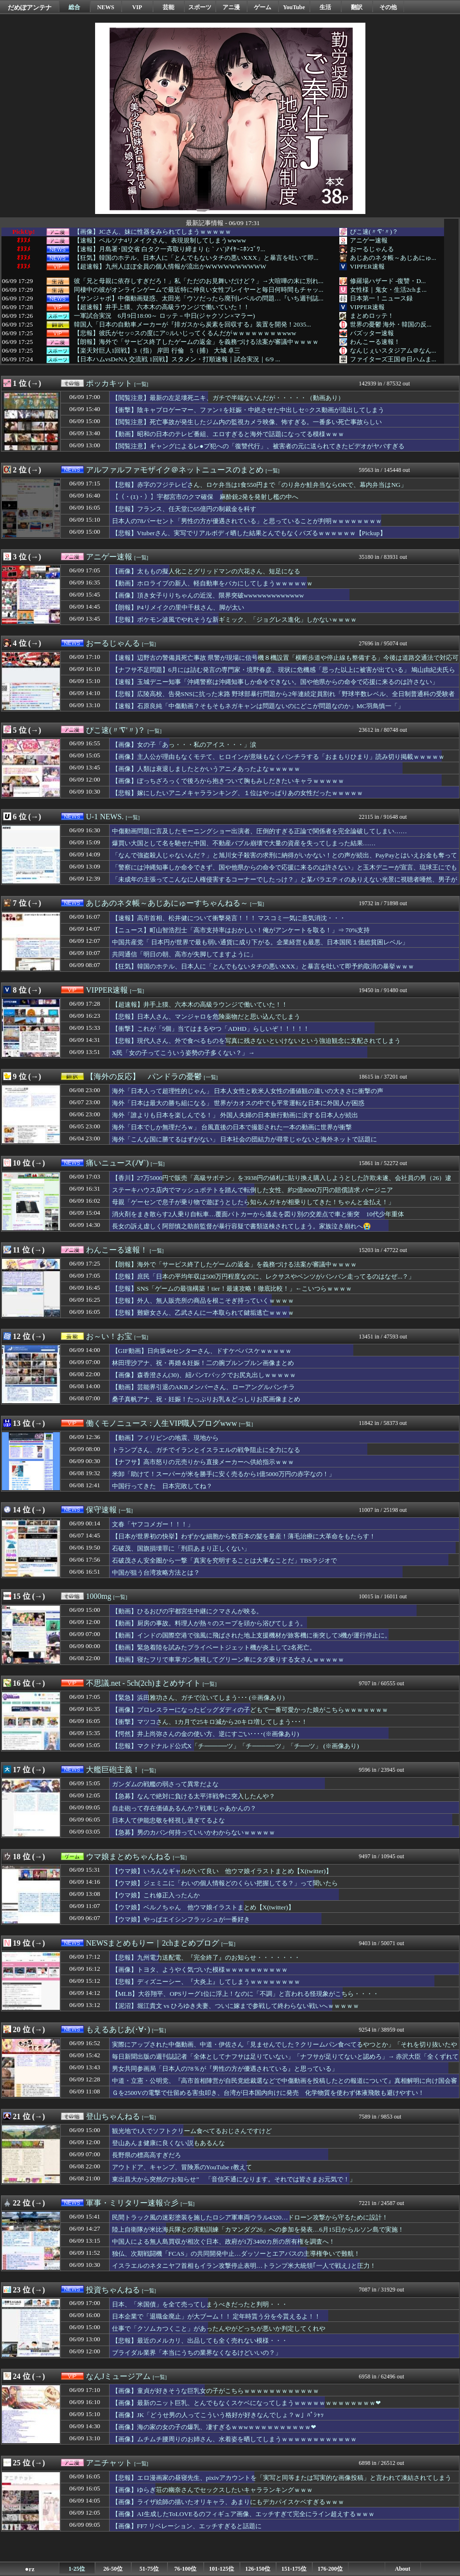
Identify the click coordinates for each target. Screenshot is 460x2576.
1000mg (98, 1596)
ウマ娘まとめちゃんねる (128, 1856)
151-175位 (294, 2568)
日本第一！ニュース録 (381, 298)
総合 (74, 7)
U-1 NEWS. (105, 816)
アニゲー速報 (369, 240)
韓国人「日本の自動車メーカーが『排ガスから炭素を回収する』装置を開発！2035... (192, 324)
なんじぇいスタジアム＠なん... (393, 350)
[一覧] (141, 384)
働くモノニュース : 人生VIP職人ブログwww (161, 1423)
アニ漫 (231, 7)
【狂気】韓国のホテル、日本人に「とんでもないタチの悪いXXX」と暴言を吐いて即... (196, 258)
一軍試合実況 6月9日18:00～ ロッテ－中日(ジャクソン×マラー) (164, 315)
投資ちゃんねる (113, 2290)
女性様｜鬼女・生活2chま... (388, 289)
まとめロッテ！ (372, 315)
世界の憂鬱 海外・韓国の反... (391, 324)
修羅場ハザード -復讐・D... (388, 281)
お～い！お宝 (109, 1336)
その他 (388, 7)
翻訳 (356, 7)
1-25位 (77, 2568)
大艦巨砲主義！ (113, 1769)
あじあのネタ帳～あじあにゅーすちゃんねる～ (167, 903)
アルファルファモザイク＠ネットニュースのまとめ (175, 470)
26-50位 (113, 2568)
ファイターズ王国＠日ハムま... (393, 359)
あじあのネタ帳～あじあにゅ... (393, 257)
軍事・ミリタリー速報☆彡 (132, 2203)
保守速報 (101, 1510)
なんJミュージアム (118, 2376)
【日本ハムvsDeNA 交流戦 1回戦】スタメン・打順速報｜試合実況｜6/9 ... (177, 359)
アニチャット (109, 2463)
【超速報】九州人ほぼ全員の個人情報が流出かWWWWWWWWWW (170, 266)
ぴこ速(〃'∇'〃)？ (374, 231)
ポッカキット (109, 383)
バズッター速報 (372, 333)
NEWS (105, 7)
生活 (325, 7)
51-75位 (149, 2568)
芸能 (168, 7)
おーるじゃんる (372, 249)
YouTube (294, 7)
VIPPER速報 (367, 266)
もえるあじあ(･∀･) (118, 2029)
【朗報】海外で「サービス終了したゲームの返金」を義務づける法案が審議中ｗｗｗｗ (196, 342)
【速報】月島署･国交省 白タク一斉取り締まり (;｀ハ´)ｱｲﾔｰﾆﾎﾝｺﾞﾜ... (169, 249)
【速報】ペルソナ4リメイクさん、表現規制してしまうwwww (160, 240)
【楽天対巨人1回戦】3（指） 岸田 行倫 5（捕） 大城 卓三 (157, 350)
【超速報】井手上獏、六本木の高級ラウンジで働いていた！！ (162, 307)
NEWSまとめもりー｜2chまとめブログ (152, 1943)
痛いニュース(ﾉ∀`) (117, 1163)
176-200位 (330, 2568)
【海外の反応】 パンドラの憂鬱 (144, 1076)
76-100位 (185, 2568)
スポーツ (199, 7)
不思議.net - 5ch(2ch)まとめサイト (143, 1683)
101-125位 (221, 2568)
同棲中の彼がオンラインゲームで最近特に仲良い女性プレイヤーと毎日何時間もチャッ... (198, 289)
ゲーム (262, 7)
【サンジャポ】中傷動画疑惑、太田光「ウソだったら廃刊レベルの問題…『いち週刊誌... (198, 298)
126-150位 (257, 2568)
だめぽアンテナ (30, 7)
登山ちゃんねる (113, 2116)
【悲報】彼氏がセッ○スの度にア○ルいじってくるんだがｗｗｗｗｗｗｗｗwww (185, 333)
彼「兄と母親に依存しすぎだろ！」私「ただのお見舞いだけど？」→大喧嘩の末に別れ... (198, 281)
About (402, 2568)
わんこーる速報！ (375, 341)
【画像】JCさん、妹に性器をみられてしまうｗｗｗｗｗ (152, 231)
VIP (137, 7)
